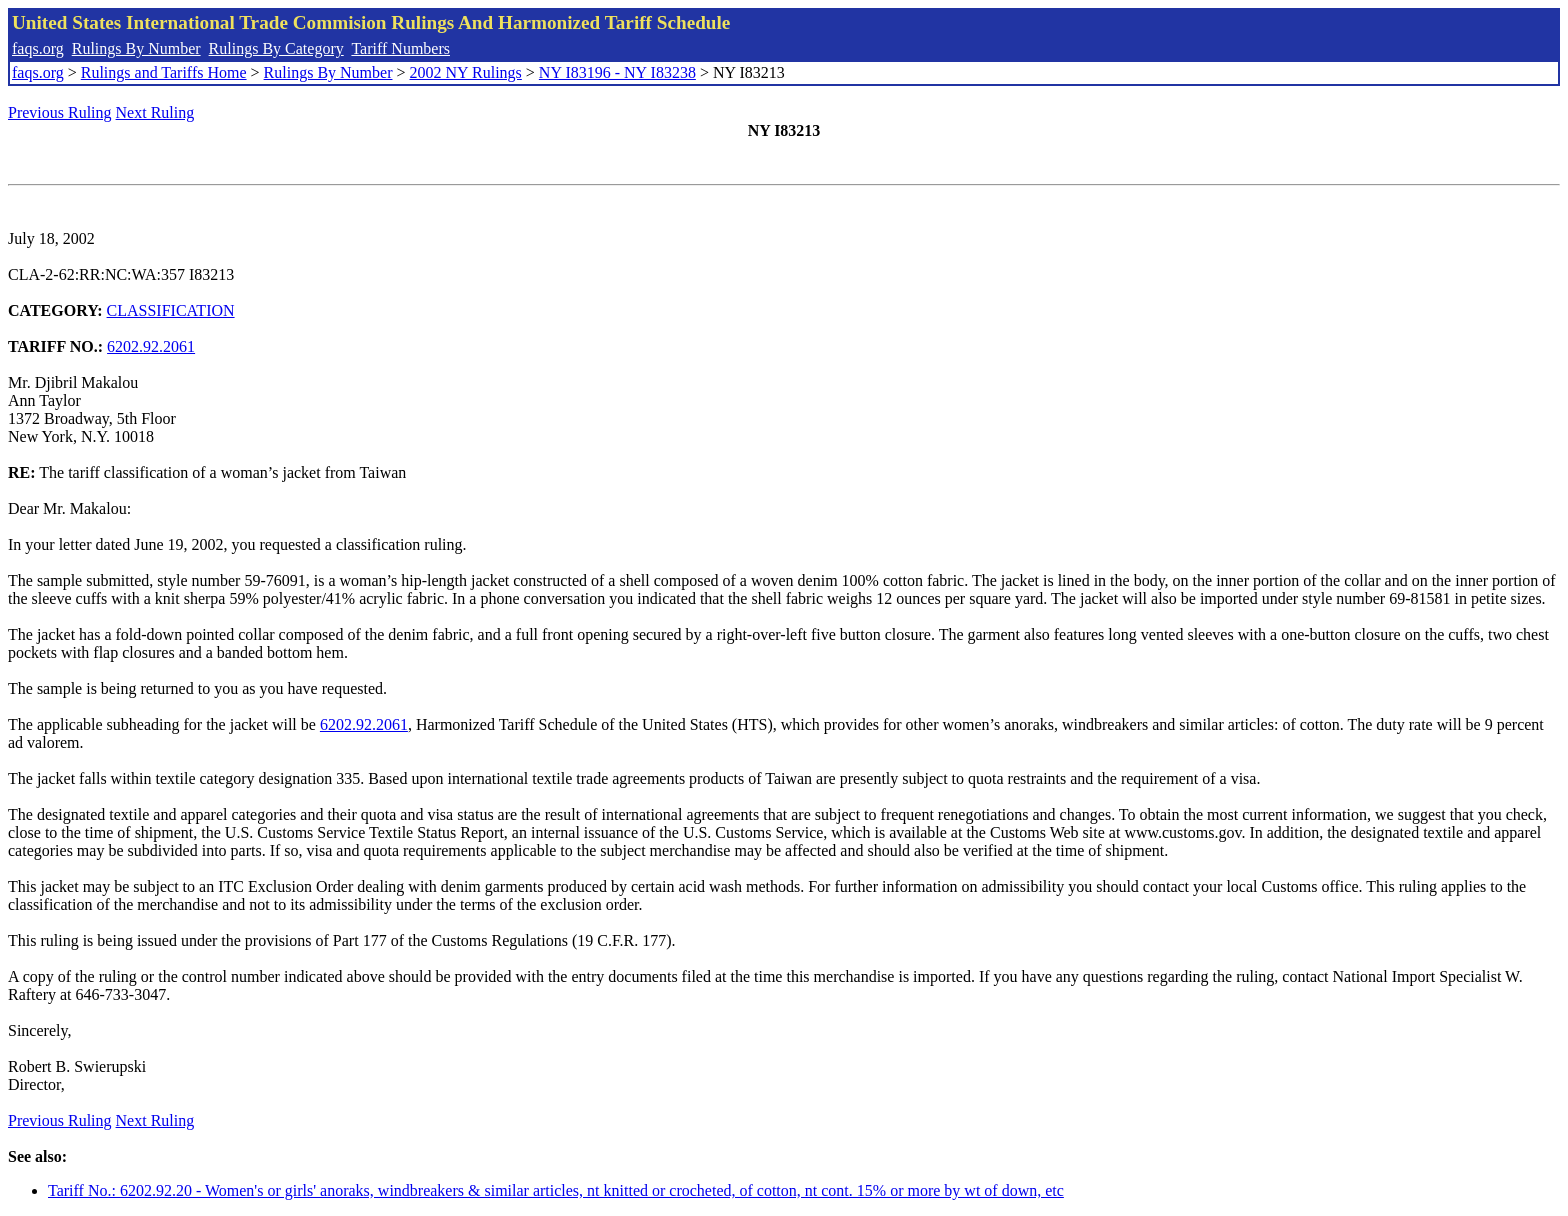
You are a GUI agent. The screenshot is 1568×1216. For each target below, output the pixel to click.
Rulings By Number (136, 48)
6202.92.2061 (151, 346)
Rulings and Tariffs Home (164, 72)
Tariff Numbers (400, 48)
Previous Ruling (60, 112)
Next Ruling (155, 112)
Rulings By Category (276, 48)
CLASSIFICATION (171, 310)
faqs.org (38, 48)
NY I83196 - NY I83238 (617, 72)
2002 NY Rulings (466, 72)
